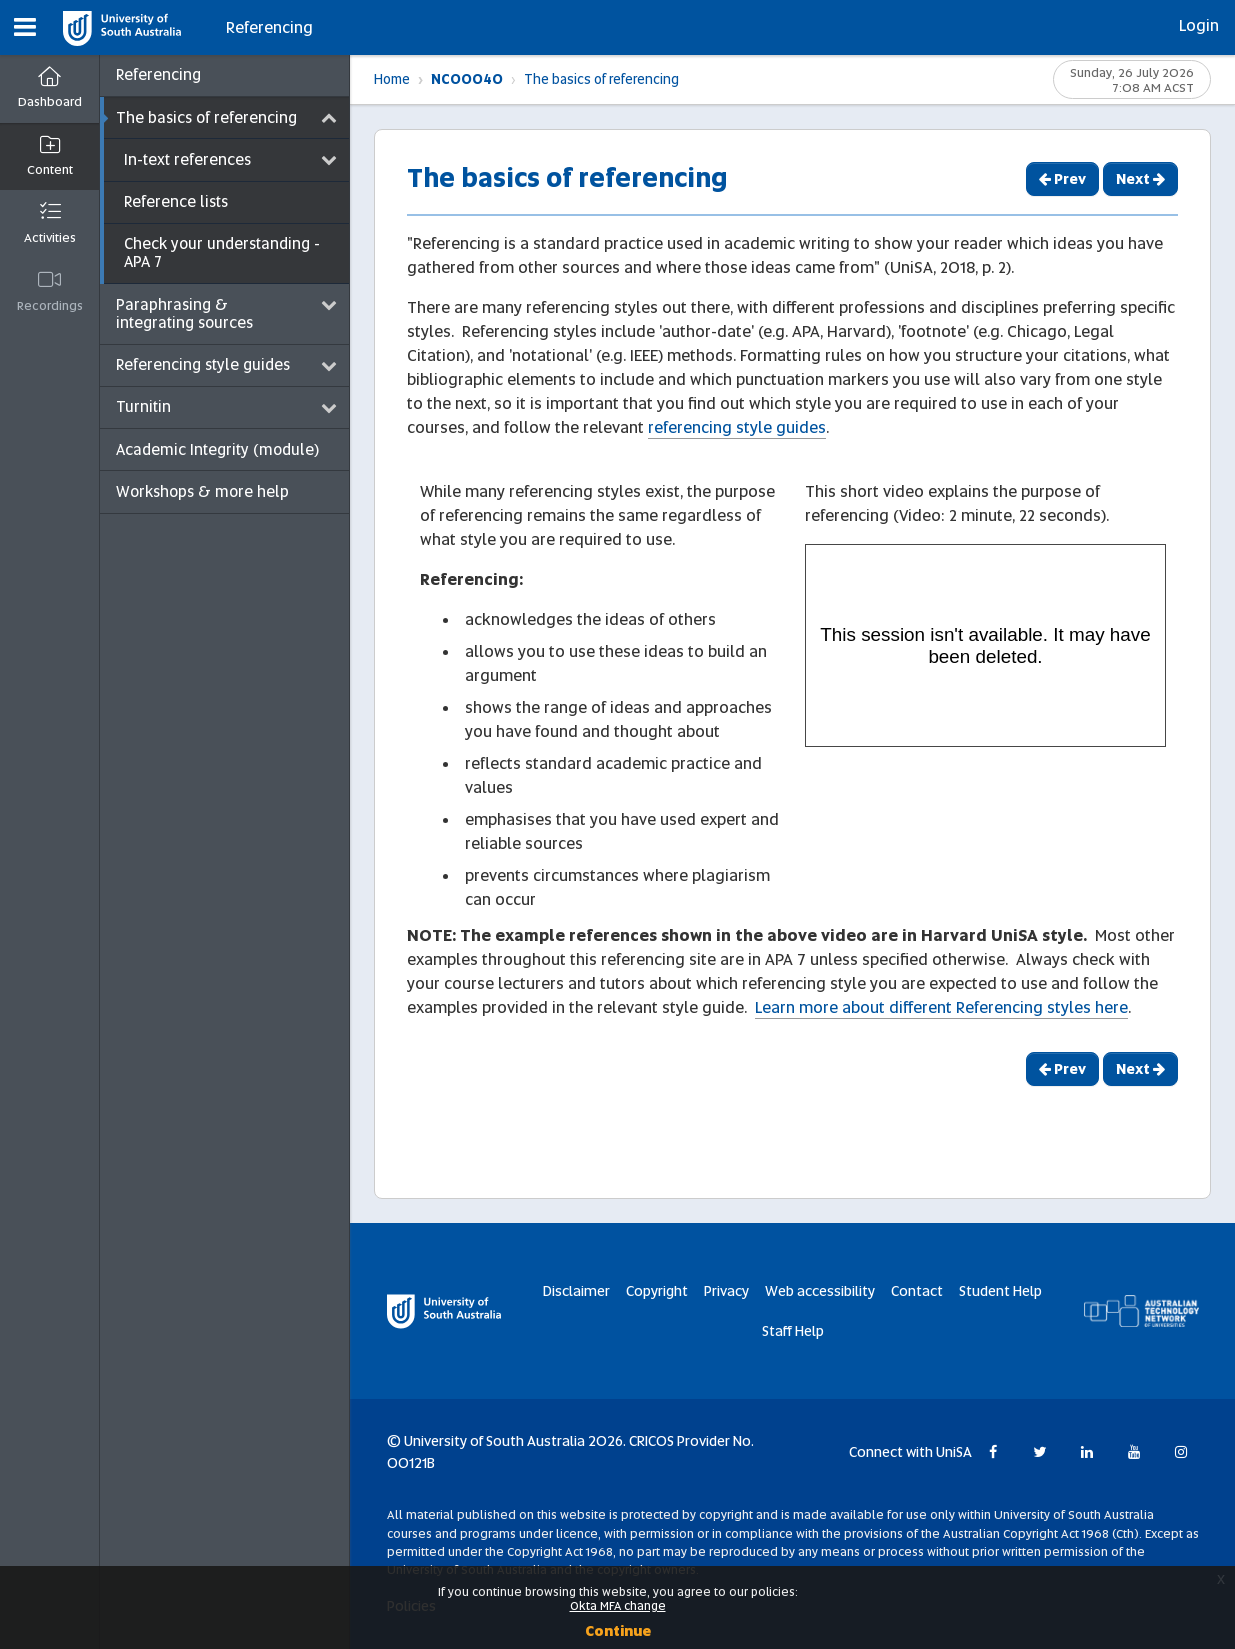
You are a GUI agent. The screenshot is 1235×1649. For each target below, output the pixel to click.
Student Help (1000, 1291)
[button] (25, 27)
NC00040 (467, 79)
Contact (917, 1291)
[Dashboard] (49, 89)
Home (392, 79)
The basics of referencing (601, 79)
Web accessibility (820, 1291)
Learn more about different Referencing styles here (941, 1007)
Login (1199, 25)
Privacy (726, 1291)
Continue (618, 1631)
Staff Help (793, 1331)
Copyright (657, 1291)
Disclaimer (576, 1291)
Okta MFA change (618, 1606)
